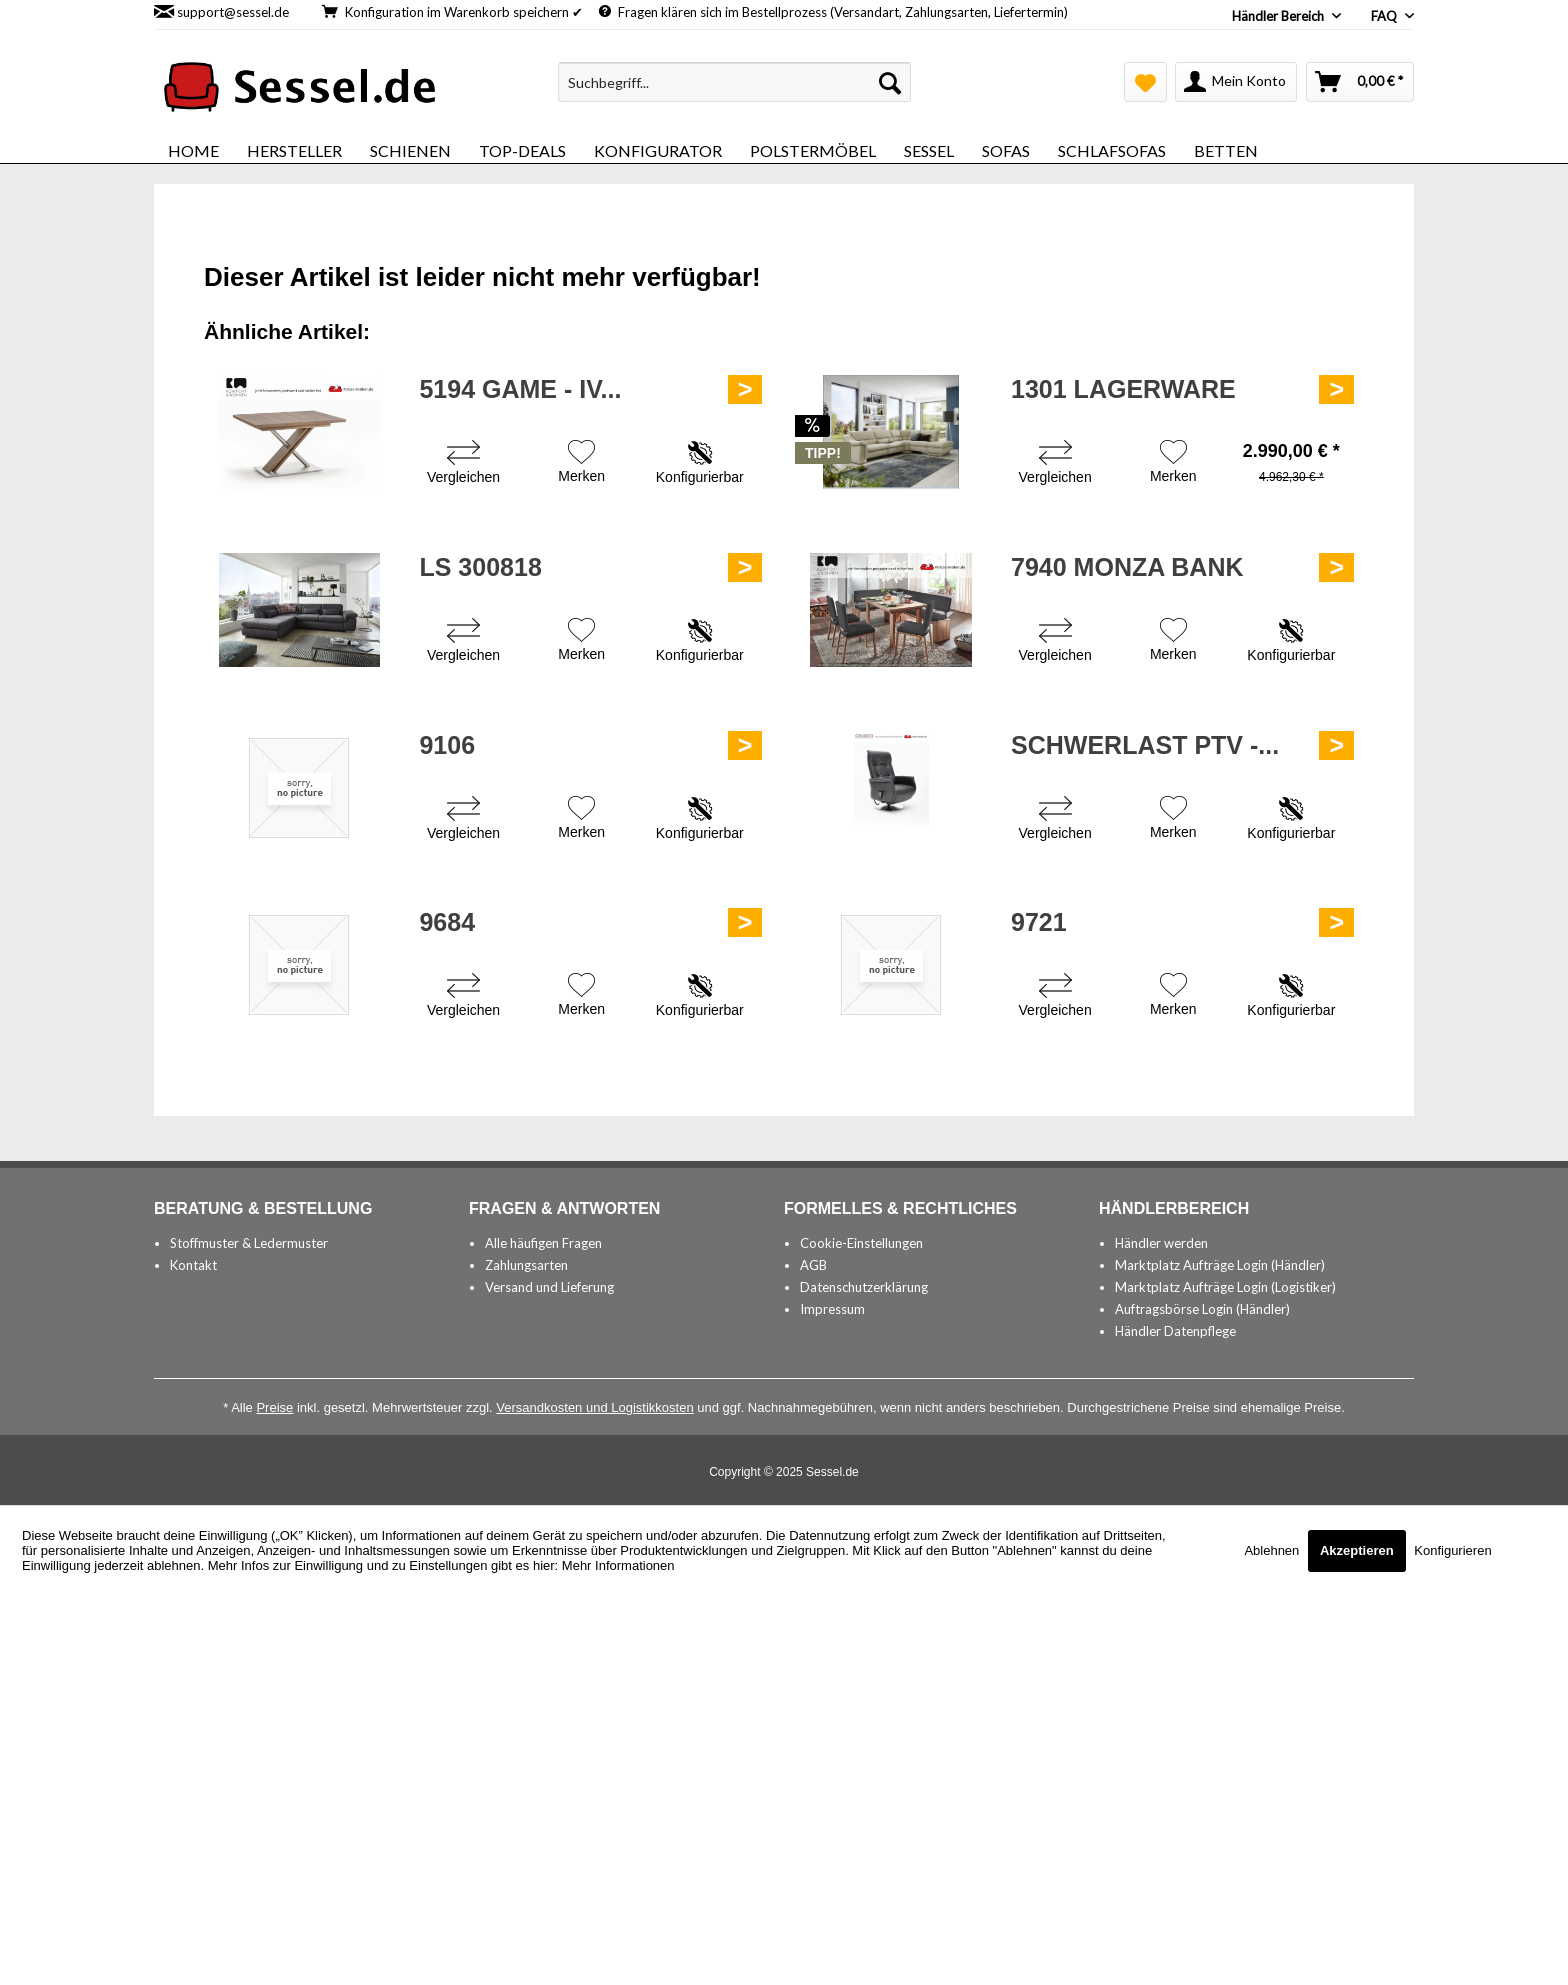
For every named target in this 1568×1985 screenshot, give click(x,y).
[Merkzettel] (1145, 82)
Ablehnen (1273, 1550)
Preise (274, 1407)
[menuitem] (734, 82)
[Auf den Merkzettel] (581, 464)
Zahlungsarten (526, 1265)
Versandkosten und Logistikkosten (594, 1407)
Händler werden (1161, 1243)
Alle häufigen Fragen (543, 1243)
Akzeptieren (1357, 1550)
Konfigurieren (1452, 1550)
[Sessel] (929, 150)
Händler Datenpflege (1175, 1331)
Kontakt (193, 1265)
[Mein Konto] (1236, 82)
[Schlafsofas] (1112, 150)
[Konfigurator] (658, 150)
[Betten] (1226, 150)
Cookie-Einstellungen (861, 1243)
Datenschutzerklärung (864, 1287)
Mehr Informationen (618, 1565)
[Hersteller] (294, 150)
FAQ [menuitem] (1385, 16)
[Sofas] (1006, 150)
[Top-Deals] (522, 150)
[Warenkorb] (1360, 82)
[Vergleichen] (463, 464)
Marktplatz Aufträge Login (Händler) (1220, 1265)
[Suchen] (890, 82)
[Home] (193, 150)
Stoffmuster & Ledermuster (249, 1243)
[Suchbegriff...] (734, 82)
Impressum (832, 1309)
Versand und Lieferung (549, 1287)
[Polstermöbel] (813, 150)
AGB (813, 1265)
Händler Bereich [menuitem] (1279, 16)
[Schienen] (410, 150)
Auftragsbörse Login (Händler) (1202, 1309)
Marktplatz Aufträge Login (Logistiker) (1225, 1287)
